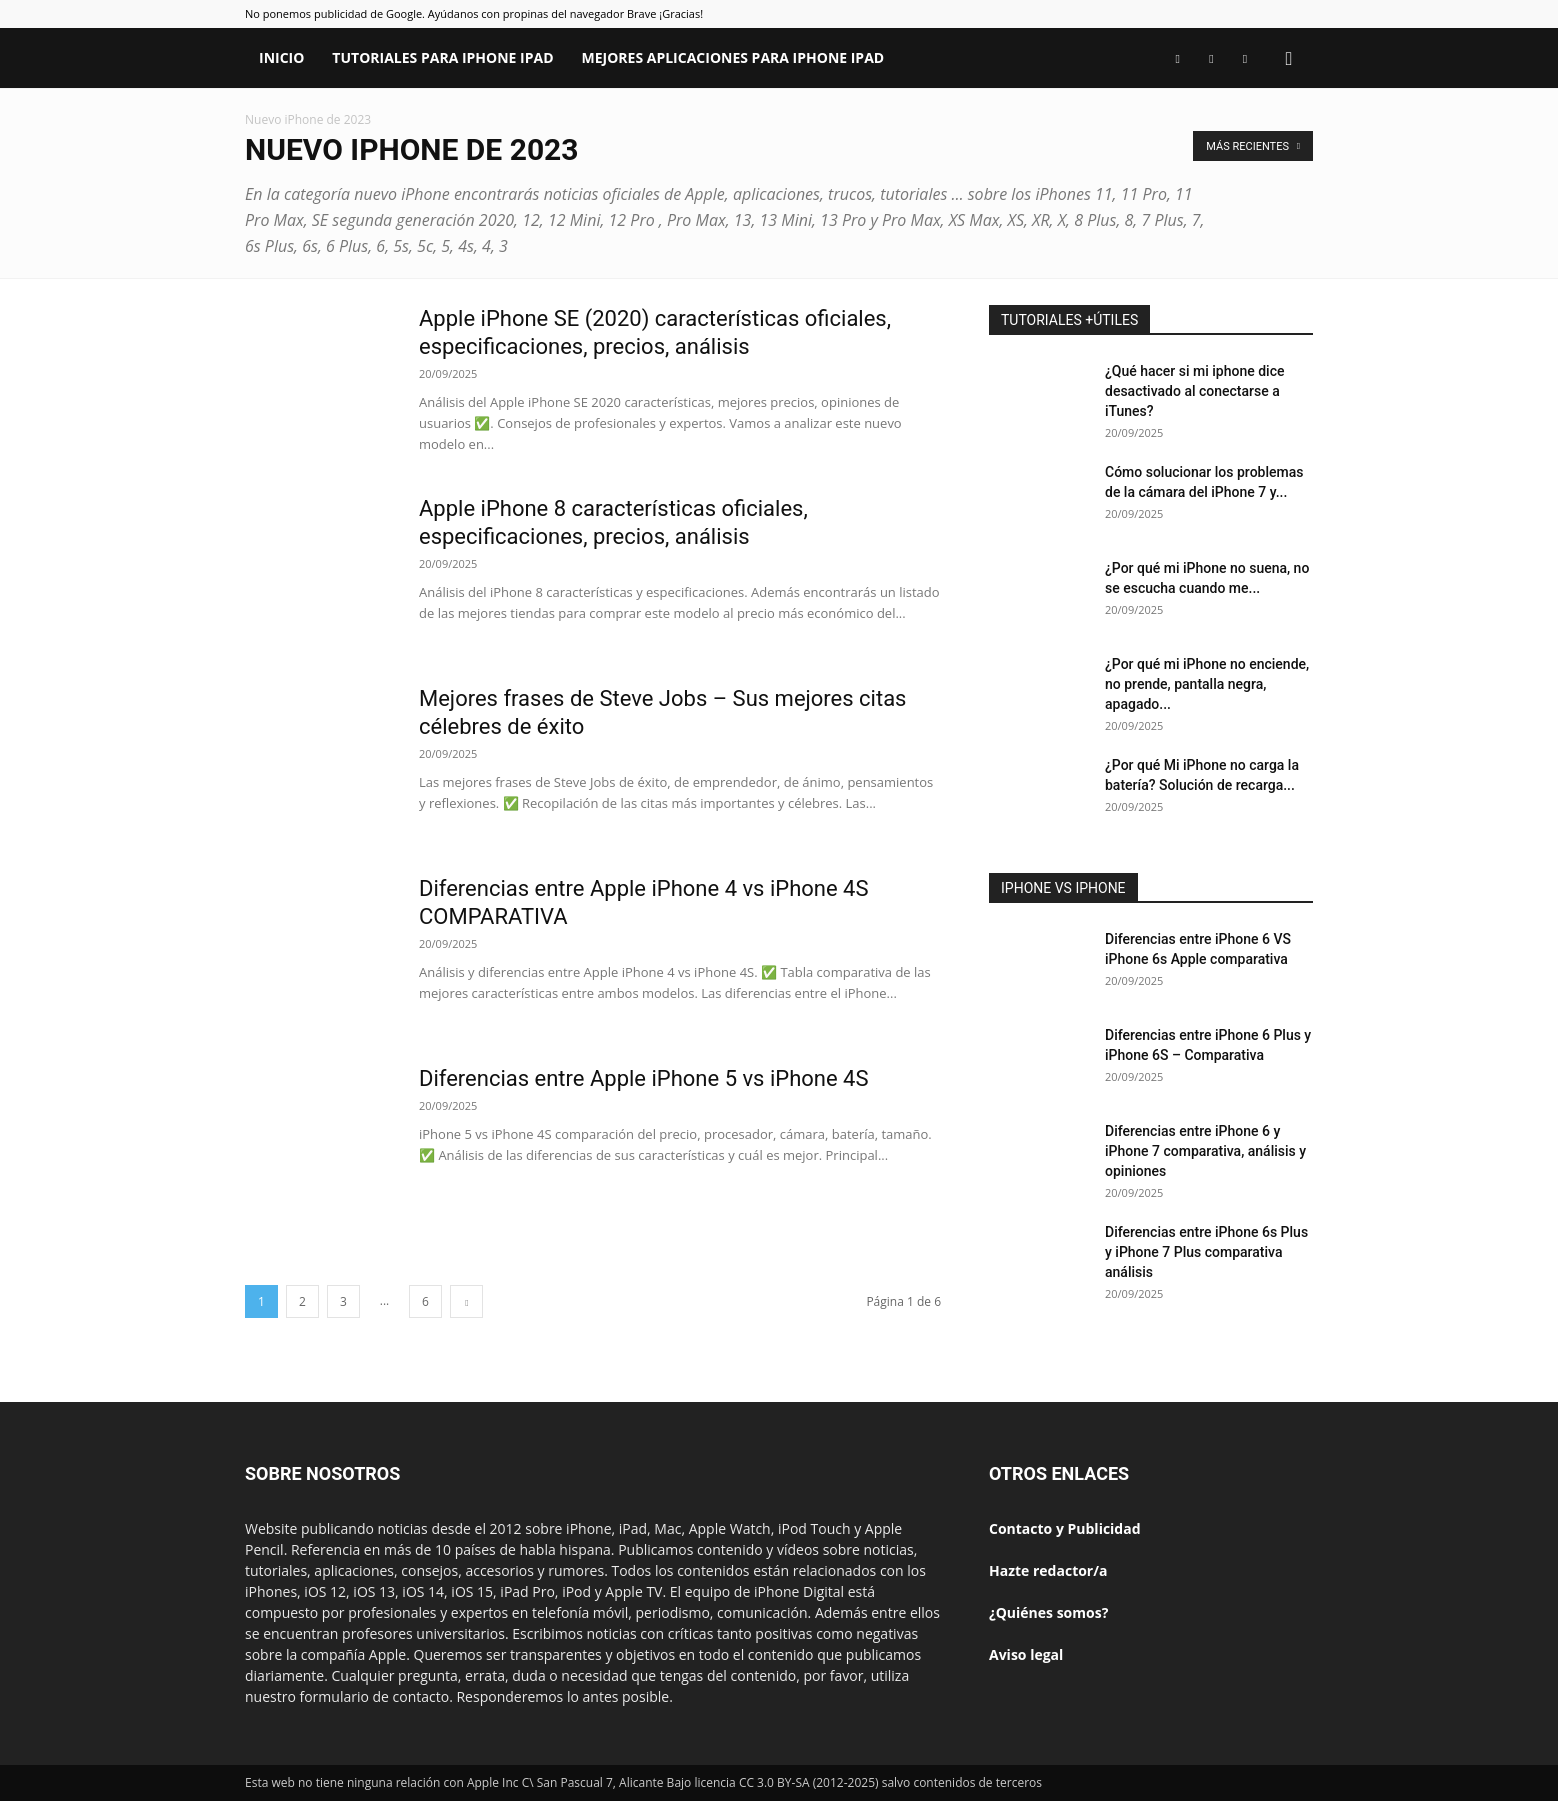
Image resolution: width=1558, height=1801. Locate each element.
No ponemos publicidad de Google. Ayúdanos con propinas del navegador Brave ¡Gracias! (474, 13)
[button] (1289, 59)
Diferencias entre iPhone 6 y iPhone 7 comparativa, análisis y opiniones (1205, 1151)
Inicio (281, 57)
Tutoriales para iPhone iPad (442, 57)
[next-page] (466, 1301)
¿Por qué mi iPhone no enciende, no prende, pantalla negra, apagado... (1207, 684)
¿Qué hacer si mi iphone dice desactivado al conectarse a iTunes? (1194, 391)
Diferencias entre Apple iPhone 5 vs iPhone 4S (644, 1078)
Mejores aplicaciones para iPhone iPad (733, 57)
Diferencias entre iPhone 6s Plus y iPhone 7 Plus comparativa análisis (1206, 1252)
